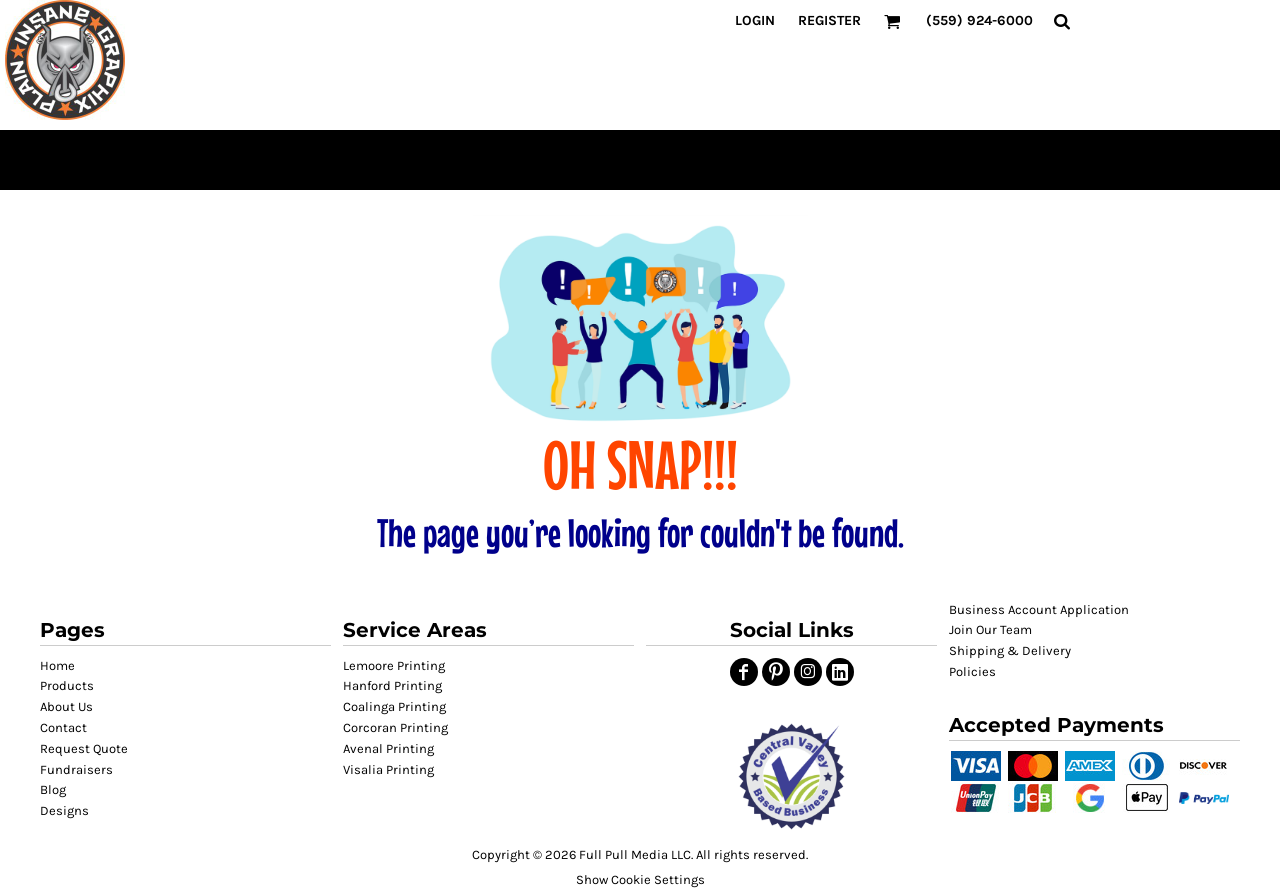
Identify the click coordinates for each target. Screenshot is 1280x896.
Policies (972, 671)
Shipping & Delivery (1010, 650)
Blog (53, 789)
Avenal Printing (388, 748)
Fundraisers (76, 769)
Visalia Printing (388, 769)
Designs (64, 810)
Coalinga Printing (394, 706)
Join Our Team (990, 629)
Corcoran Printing (395, 727)
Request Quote (84, 748)
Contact (63, 727)
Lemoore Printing (394, 665)
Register (829, 20)
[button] (791, 776)
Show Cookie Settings (640, 879)
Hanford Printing (392, 685)
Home (57, 665)
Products (67, 685)
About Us (66, 706)
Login (755, 20)
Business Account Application (1039, 609)
